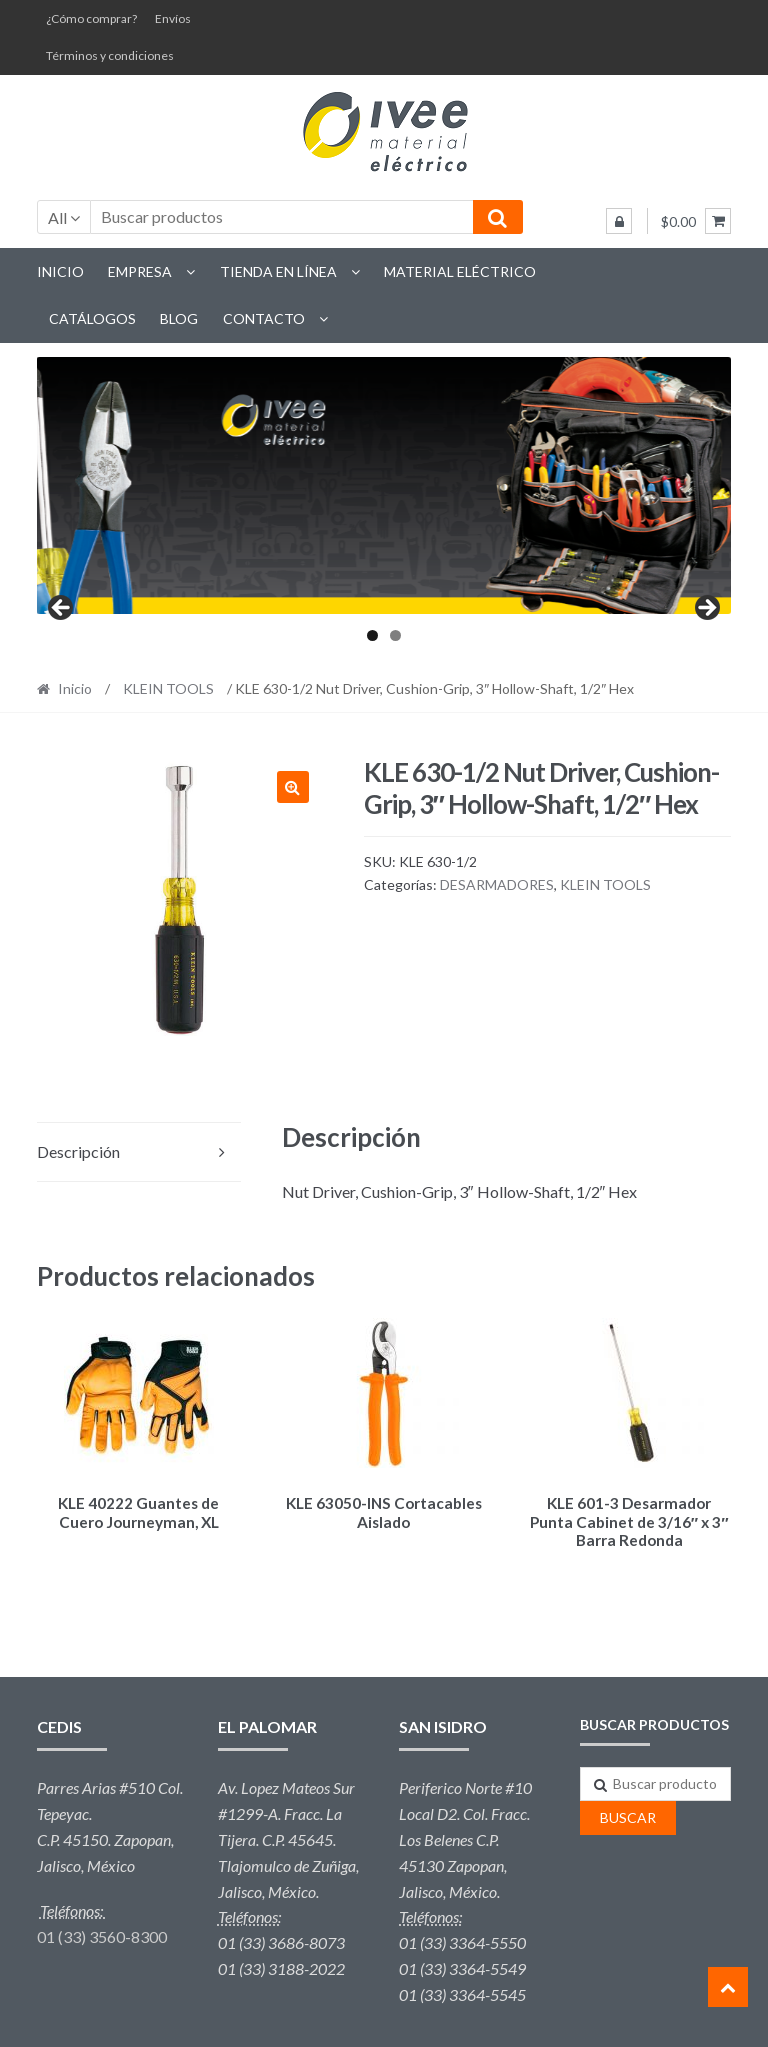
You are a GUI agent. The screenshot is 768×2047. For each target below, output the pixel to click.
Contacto (264, 318)
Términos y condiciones (110, 55)
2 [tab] (395, 635)
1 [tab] (372, 635)
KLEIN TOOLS (168, 688)
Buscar (628, 1814)
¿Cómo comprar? (91, 18)
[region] (384, 485)
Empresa (140, 271)
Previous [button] (62, 609)
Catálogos (92, 318)
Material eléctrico (460, 271)
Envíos (173, 18)
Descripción (78, 1151)
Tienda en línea (278, 271)
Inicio (60, 271)
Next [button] (706, 609)
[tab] (139, 1152)
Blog (179, 318)
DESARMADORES (497, 884)
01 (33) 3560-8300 (102, 1933)
